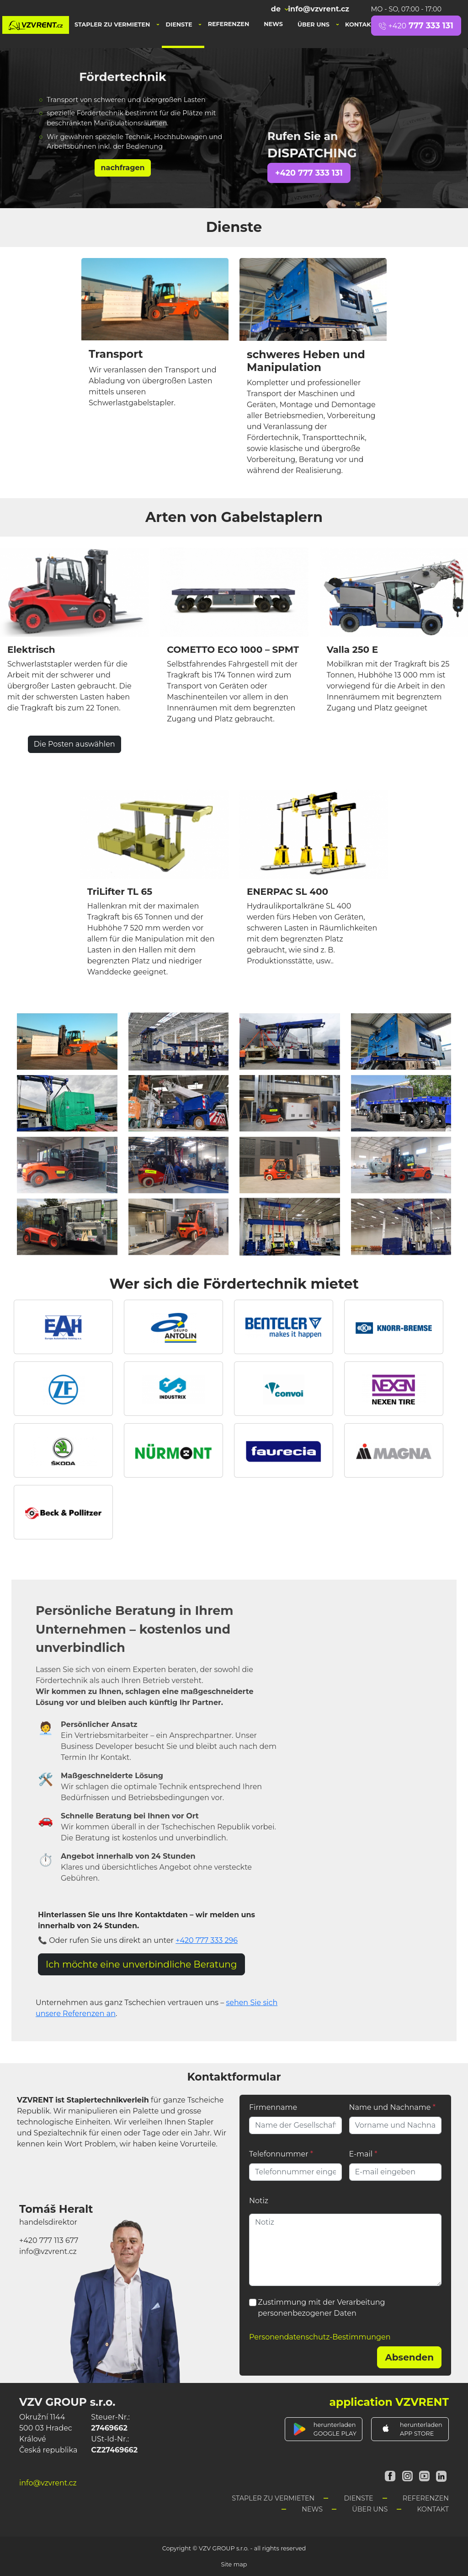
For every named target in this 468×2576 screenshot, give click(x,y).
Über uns (314, 24)
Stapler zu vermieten (113, 24)
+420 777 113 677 (48, 2240)
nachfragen (122, 167)
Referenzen (229, 24)
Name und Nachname (392, 2107)
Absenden (409, 2357)
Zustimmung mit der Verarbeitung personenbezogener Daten (321, 2308)
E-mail (363, 2154)
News (273, 24)
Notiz (258, 2200)
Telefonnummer (281, 2154)
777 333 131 (416, 25)
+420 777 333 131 (309, 172)
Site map (234, 2564)
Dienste (179, 24)
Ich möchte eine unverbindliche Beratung (141, 1964)
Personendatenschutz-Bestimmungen (320, 2337)
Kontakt (360, 24)
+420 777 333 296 (207, 1940)
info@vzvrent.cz (318, 9)
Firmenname (273, 2107)
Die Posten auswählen (74, 744)
